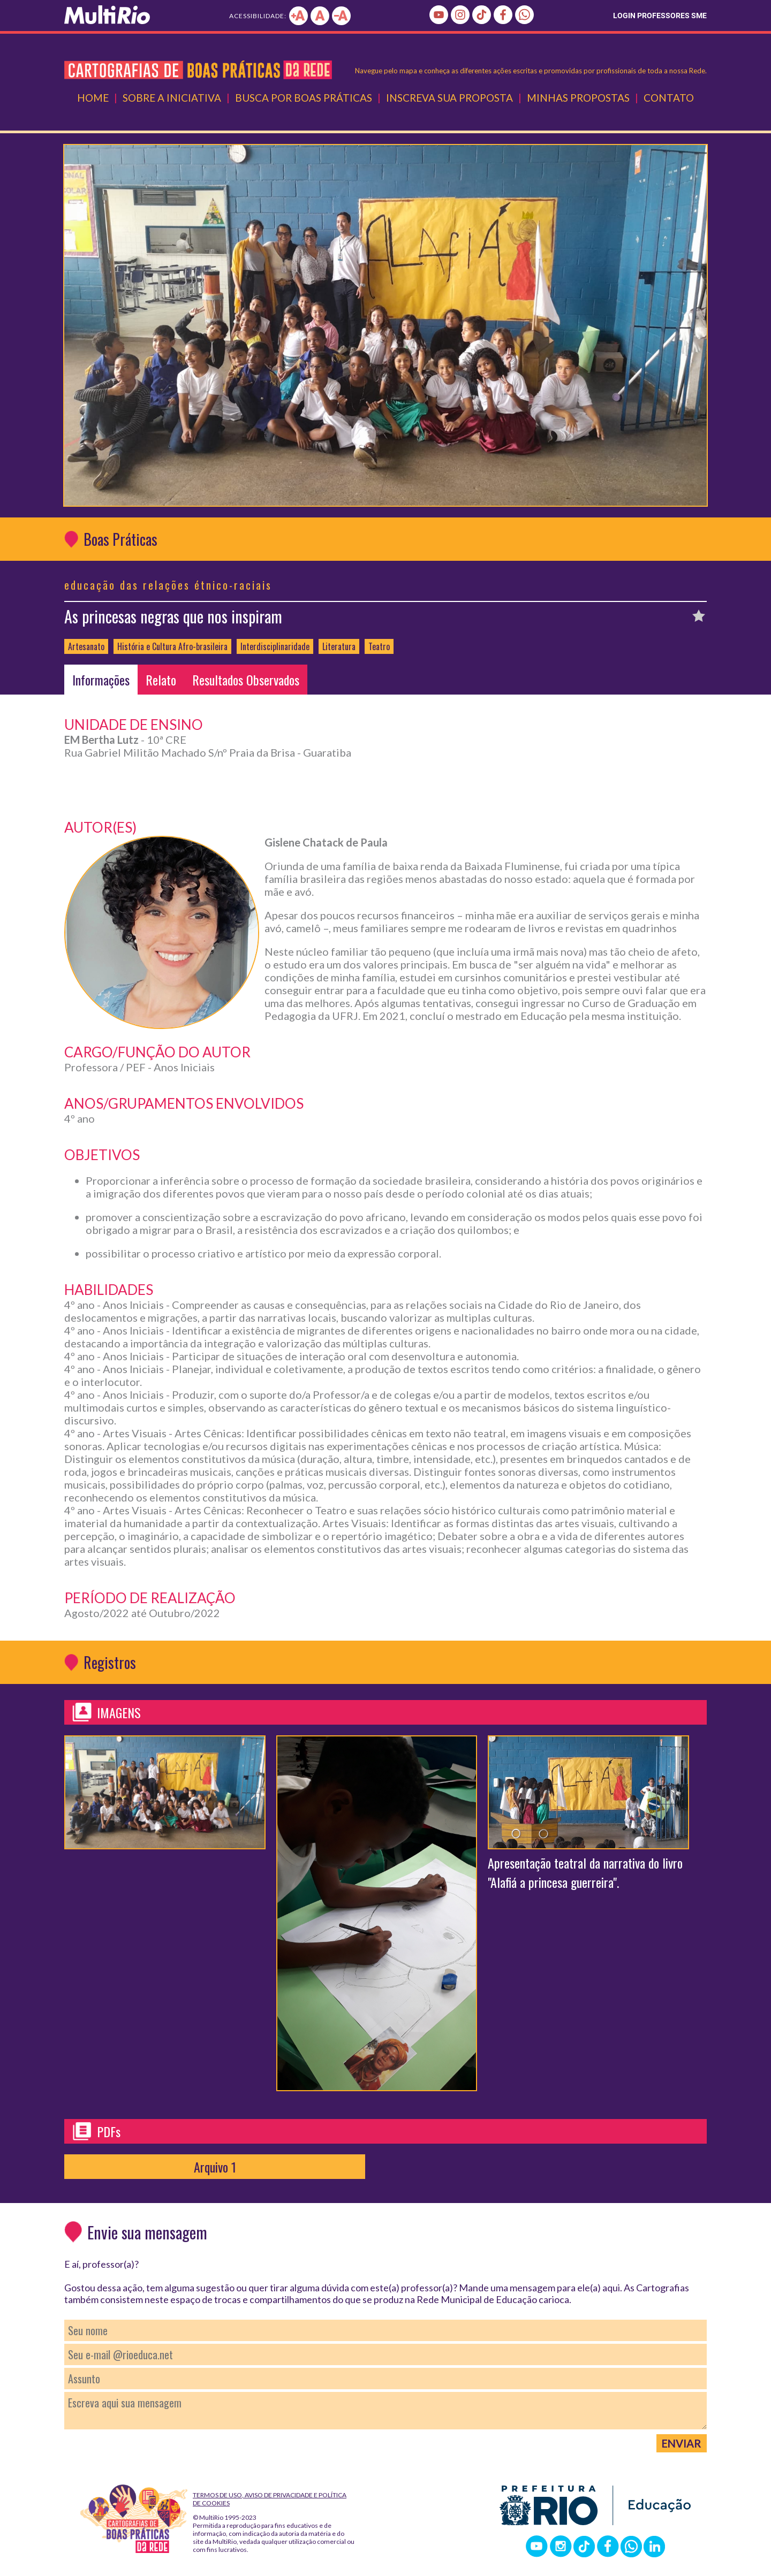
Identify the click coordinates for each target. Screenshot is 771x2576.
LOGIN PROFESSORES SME (660, 15)
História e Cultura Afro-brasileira (172, 646)
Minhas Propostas (578, 98)
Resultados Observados (245, 679)
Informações (101, 679)
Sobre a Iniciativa (172, 98)
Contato (669, 98)
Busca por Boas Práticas (303, 98)
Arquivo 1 (215, 2166)
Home (93, 98)
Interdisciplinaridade (274, 646)
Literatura (339, 646)
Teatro (379, 646)
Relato (161, 679)
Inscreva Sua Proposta (449, 98)
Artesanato (86, 646)
